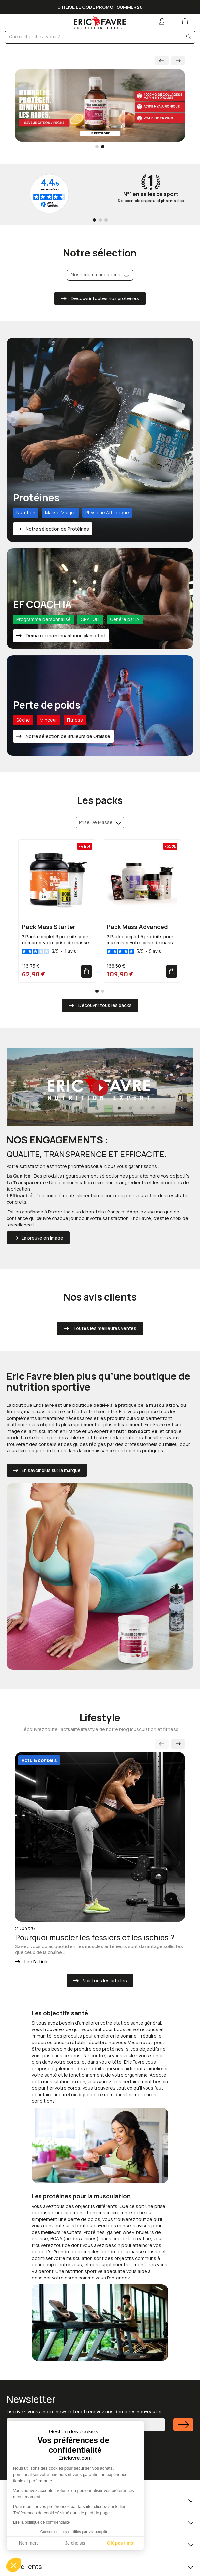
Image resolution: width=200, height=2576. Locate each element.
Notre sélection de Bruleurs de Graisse (67, 736)
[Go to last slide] (162, 60)
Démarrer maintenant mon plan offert (65, 635)
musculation (163, 1405)
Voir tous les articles (104, 1980)
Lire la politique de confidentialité (41, 2522)
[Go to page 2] (100, 220)
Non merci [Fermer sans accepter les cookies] (29, 2543)
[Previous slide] (162, 1744)
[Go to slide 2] (102, 146)
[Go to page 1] (94, 220)
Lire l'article (36, 1962)
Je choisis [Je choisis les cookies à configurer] (75, 2543)
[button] (14, 2565)
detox (70, 2094)
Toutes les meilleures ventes (104, 1328)
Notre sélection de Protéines (57, 529)
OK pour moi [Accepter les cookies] (121, 2543)
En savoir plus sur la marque (51, 1470)
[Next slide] (178, 60)
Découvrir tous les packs (104, 1005)
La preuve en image (42, 1238)
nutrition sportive (136, 1431)
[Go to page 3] (106, 220)
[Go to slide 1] (97, 146)
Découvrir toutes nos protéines (104, 298)
